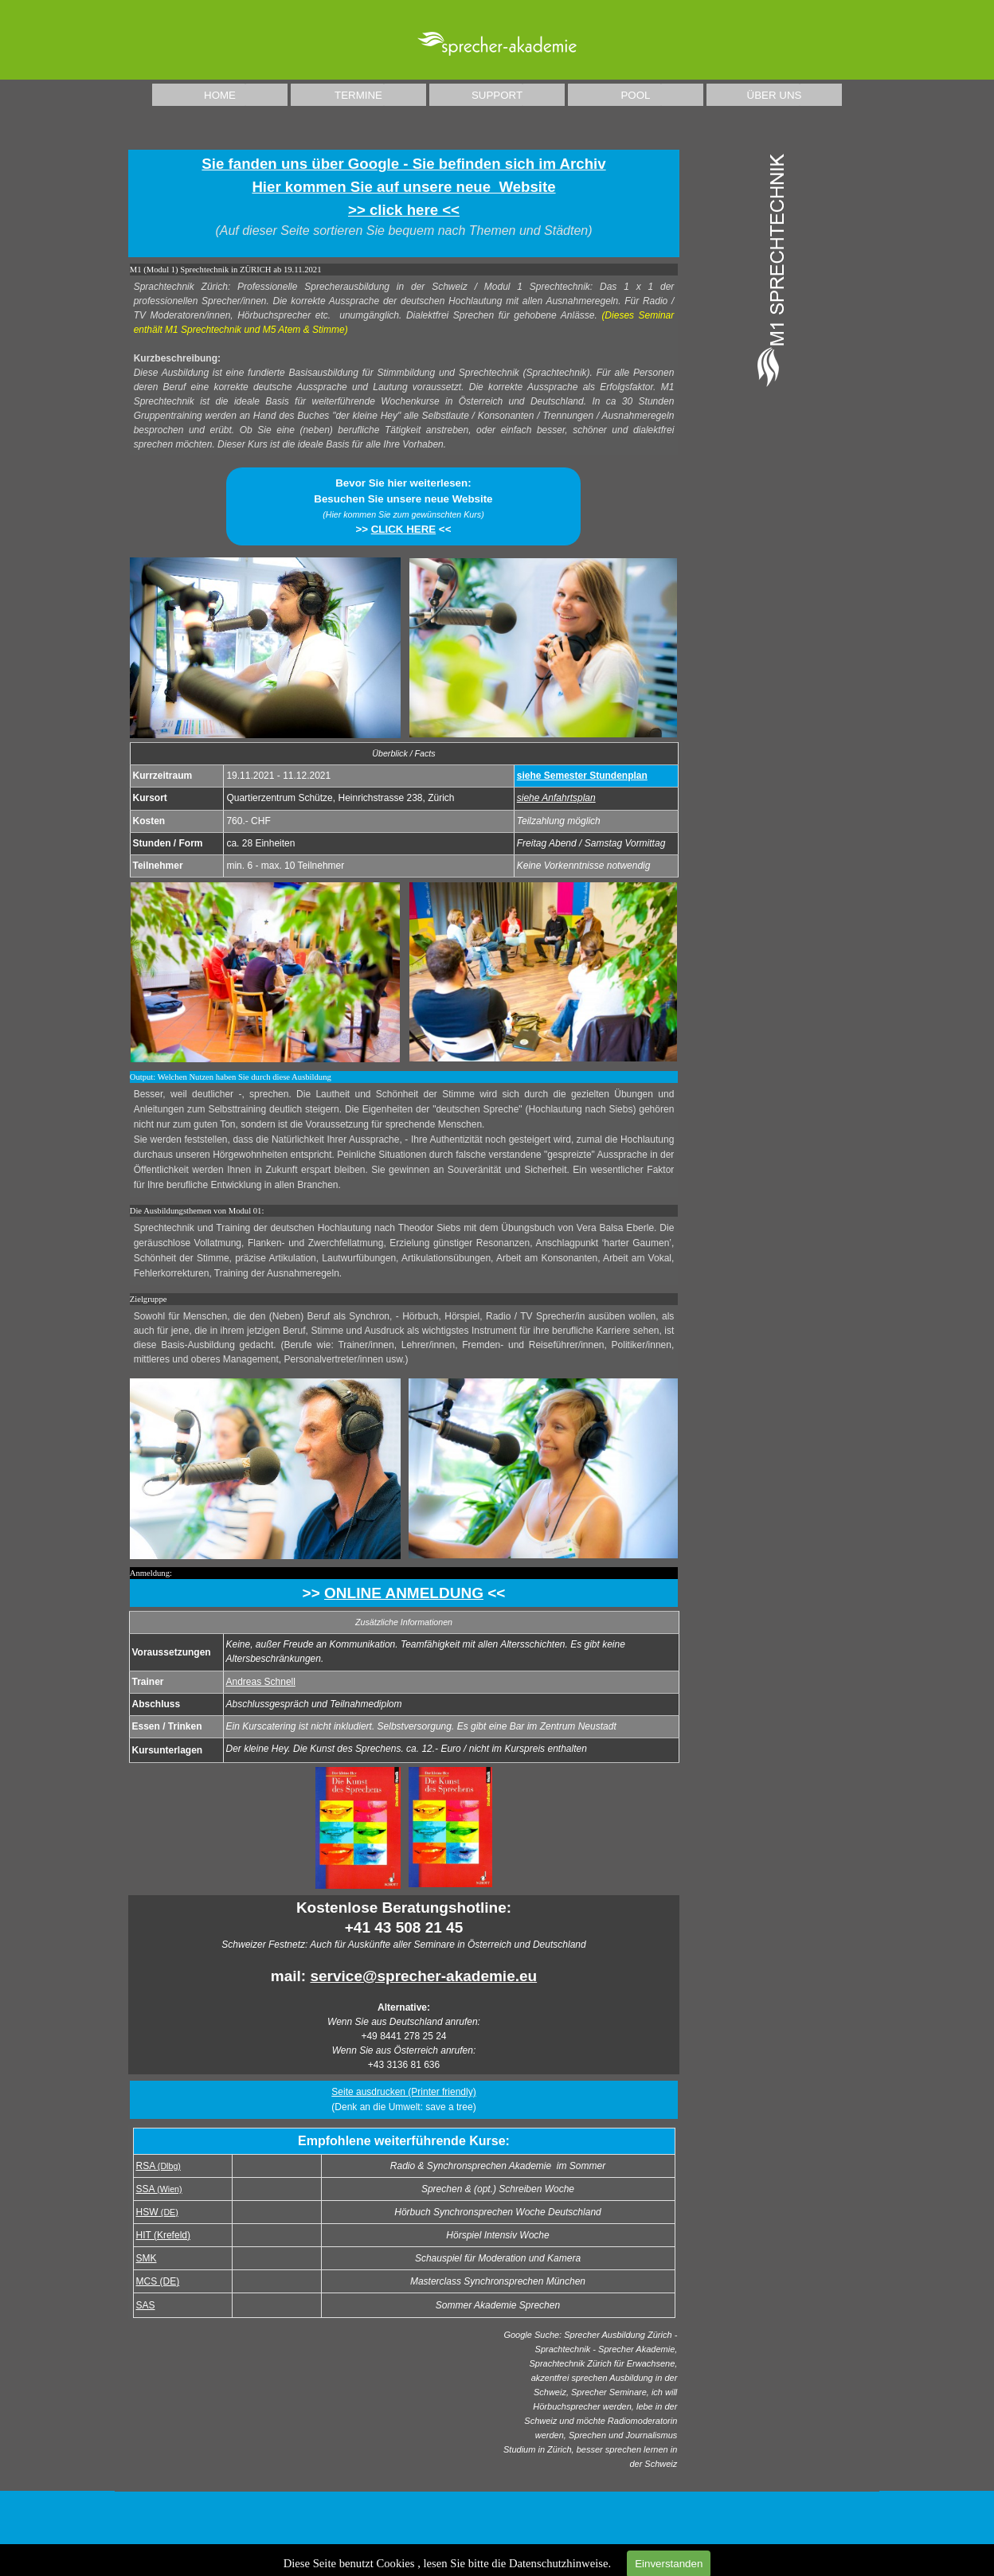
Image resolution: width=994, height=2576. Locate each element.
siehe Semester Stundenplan (582, 775)
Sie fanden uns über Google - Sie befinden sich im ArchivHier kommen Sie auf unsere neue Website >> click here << (403, 186)
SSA (159, 2189)
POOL (635, 95)
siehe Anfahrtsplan (556, 797)
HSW (157, 2212)
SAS (145, 2305)
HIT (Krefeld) (163, 2235)
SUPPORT (497, 95)
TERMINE (358, 95)
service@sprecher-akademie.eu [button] (423, 1976)
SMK (146, 2258)
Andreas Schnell (260, 1681)
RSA (158, 2165)
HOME (220, 95)
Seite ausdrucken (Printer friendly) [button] (403, 2091)
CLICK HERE (403, 529)
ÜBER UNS (774, 95)
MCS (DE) (158, 2281)
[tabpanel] (404, 203)
